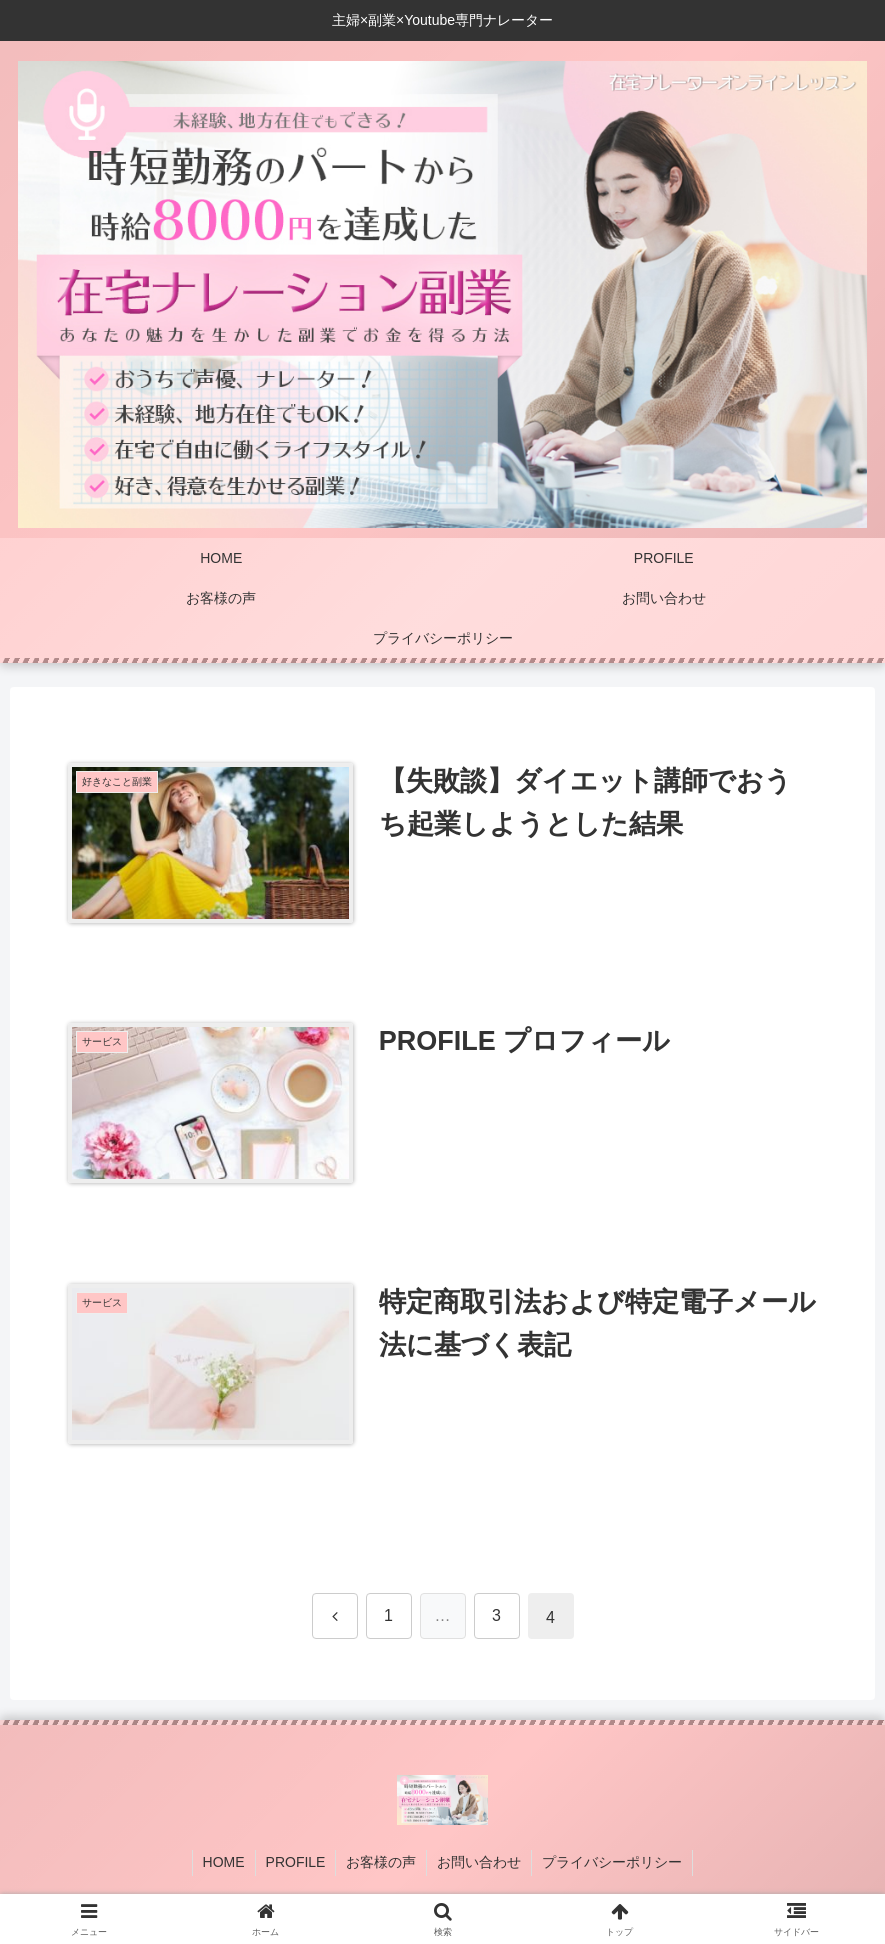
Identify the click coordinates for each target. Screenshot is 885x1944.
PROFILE (296, 1862)
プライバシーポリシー (612, 1862)
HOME (224, 1862)
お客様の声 (381, 1862)
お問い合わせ (479, 1862)
